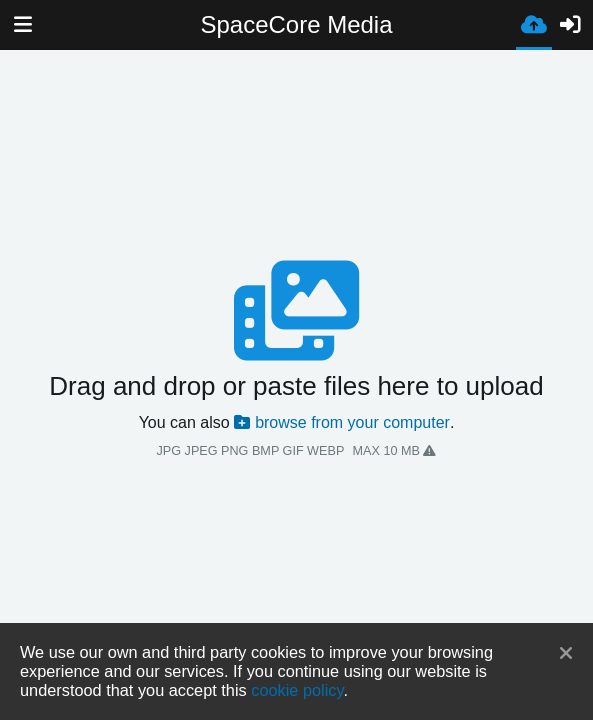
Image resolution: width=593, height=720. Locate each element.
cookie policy (297, 690)
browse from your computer (342, 422)
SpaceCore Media (296, 24)
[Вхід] (570, 25)
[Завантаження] (534, 23)
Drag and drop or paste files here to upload (296, 386)
